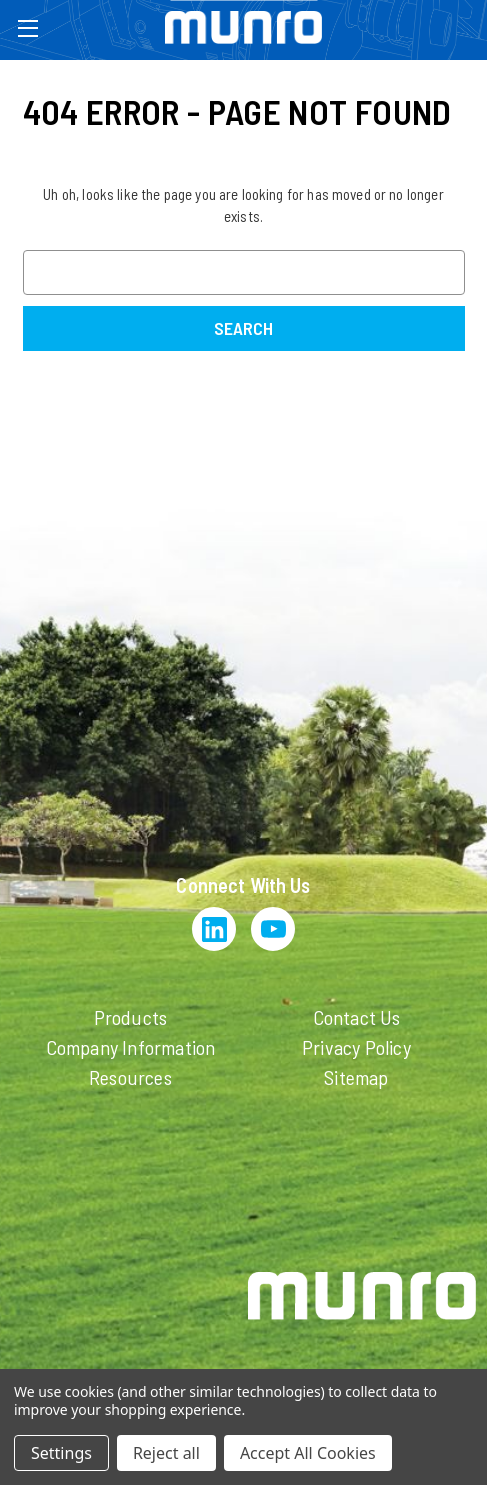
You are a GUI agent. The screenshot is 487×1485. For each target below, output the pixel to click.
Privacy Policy (356, 1047)
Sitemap (356, 1077)
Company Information (131, 1047)
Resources (130, 1077)
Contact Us (357, 1017)
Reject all (166, 1453)
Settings (61, 1453)
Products (131, 1017)
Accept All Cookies (308, 1453)
